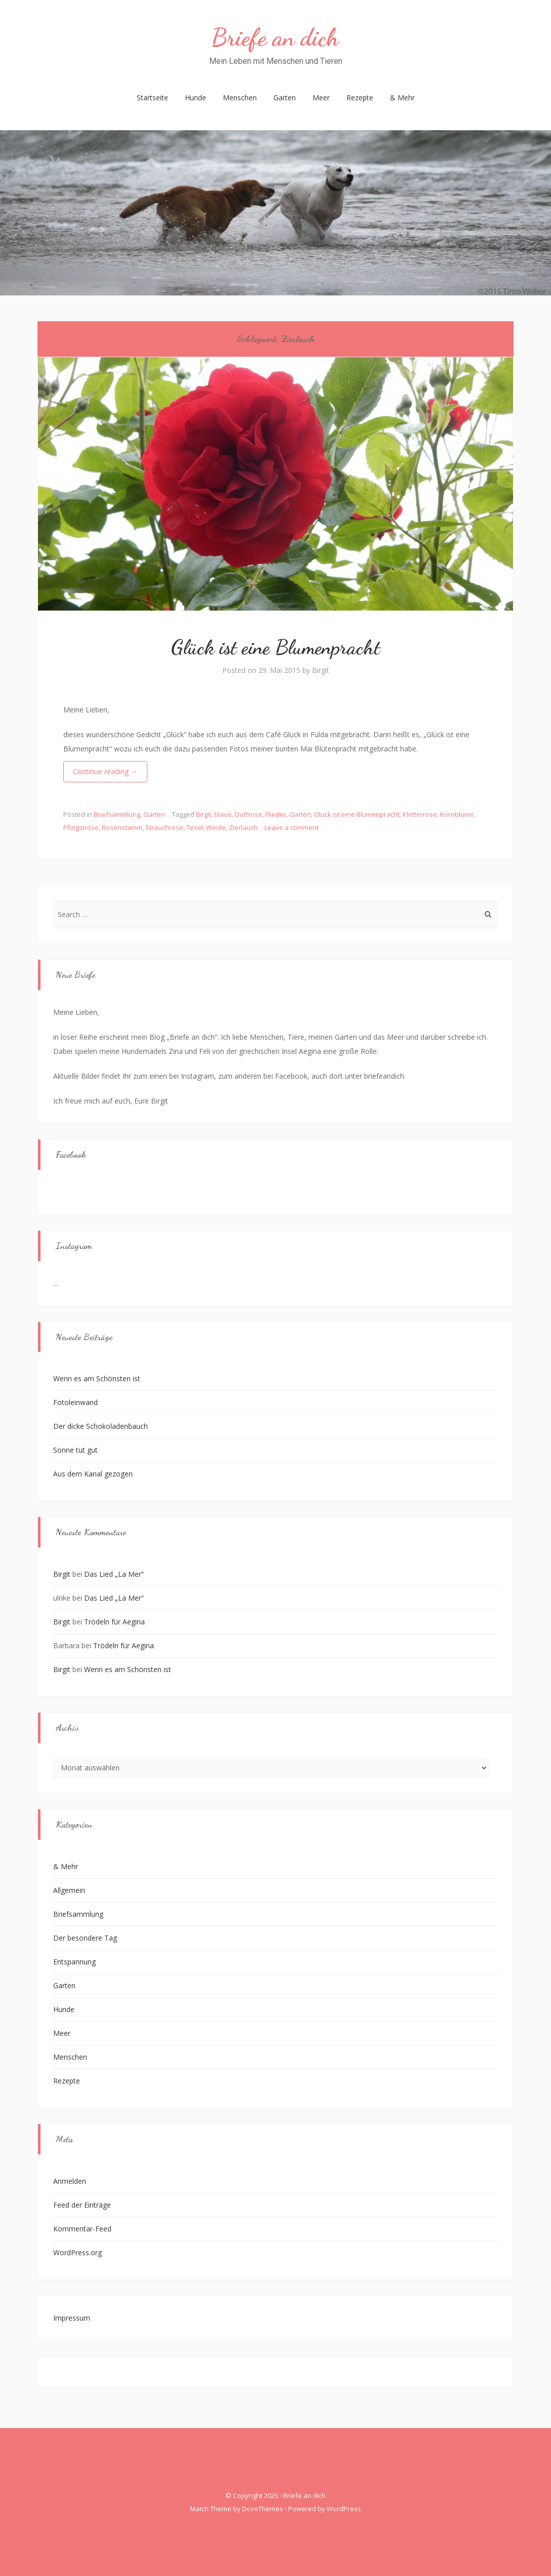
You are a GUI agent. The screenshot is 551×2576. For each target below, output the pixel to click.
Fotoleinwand (75, 1402)
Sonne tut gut (75, 1450)
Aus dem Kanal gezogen (93, 1474)
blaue (223, 814)
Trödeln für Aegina (114, 1621)
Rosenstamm (122, 827)
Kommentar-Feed (82, 2228)
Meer (321, 97)
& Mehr (402, 97)
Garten (284, 97)
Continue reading (105, 771)
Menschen (240, 97)
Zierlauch (243, 827)
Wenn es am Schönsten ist (96, 1378)
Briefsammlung (117, 814)
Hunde (195, 97)
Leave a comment (291, 827)
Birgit (320, 670)
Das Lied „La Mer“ (114, 1574)
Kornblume (457, 814)
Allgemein (69, 1890)
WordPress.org (77, 2252)
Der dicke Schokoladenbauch (100, 1426)
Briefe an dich (275, 37)
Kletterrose (420, 814)
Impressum (71, 2318)
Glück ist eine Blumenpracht (275, 647)
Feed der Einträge (82, 2205)
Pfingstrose (81, 827)
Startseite (152, 97)
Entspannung (74, 1961)
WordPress (344, 2508)
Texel (194, 827)
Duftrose (248, 814)
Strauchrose (164, 827)
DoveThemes (262, 2508)
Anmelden (69, 2181)
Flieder (275, 814)
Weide (216, 827)
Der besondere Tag (85, 1938)
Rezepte (359, 97)
